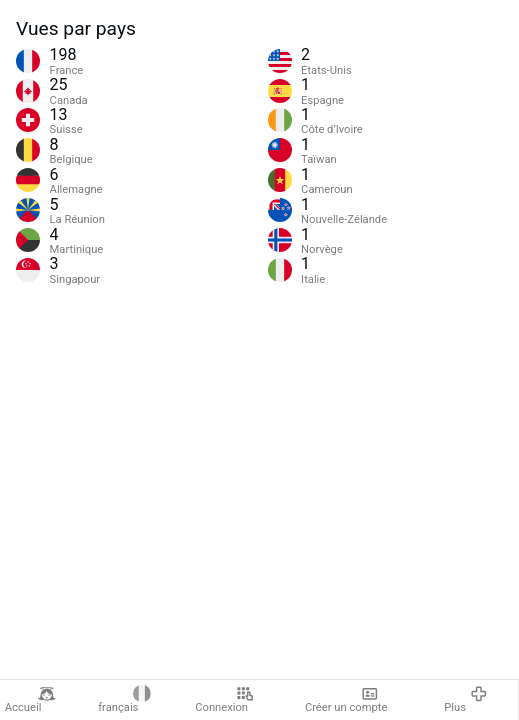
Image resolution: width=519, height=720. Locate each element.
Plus (465, 700)
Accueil (30, 700)
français (124, 700)
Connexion (224, 700)
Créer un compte (346, 700)
